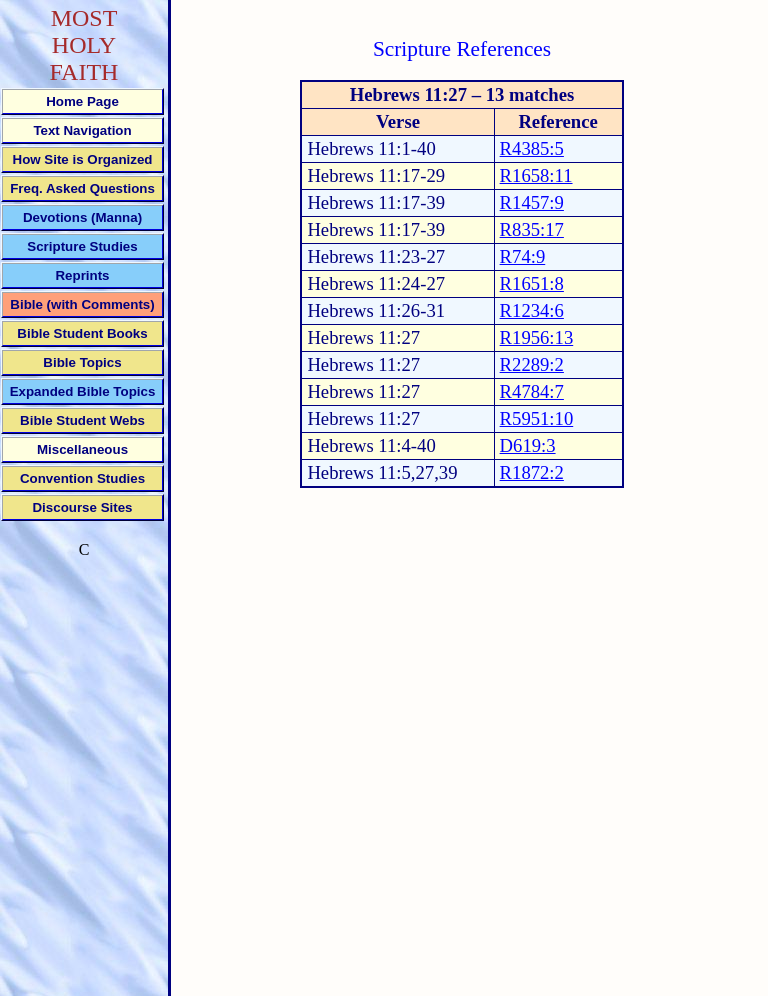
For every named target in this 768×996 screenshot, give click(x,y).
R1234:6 (532, 310)
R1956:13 (537, 337)
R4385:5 (532, 148)
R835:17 (532, 229)
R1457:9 (532, 202)
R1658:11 (536, 175)
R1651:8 (532, 283)
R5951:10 (537, 418)
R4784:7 (532, 391)
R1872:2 (532, 472)
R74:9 (523, 256)
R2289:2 (532, 364)
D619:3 (528, 445)
